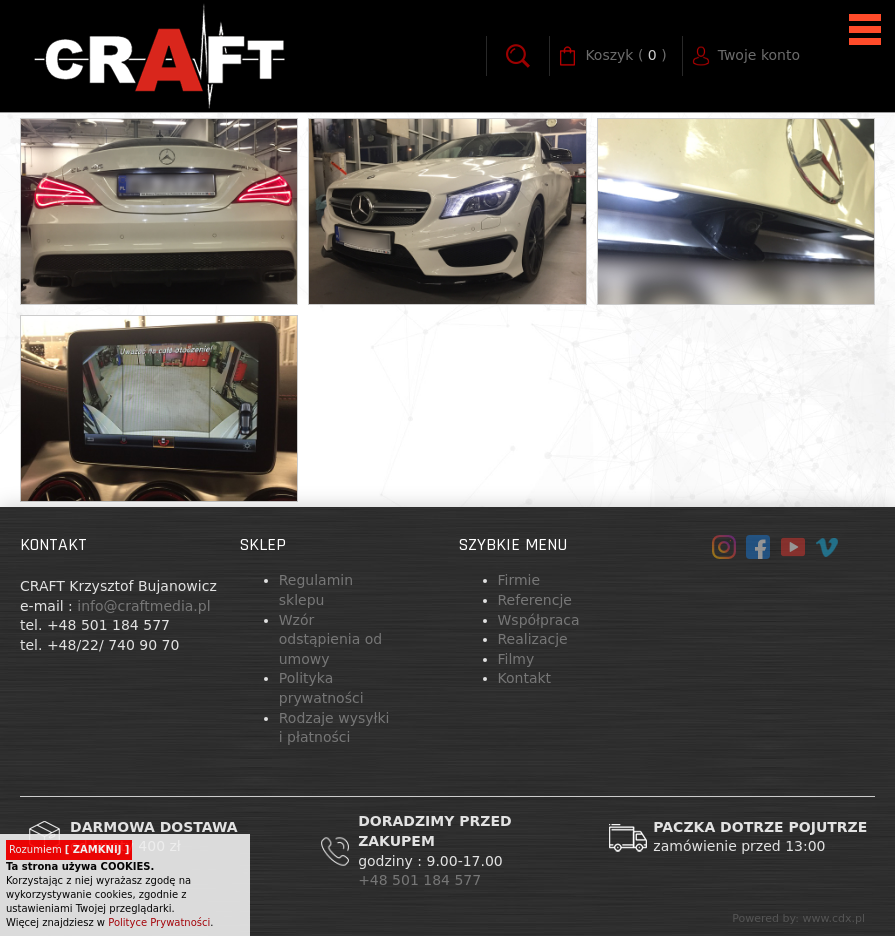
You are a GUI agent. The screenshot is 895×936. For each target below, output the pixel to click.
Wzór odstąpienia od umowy (330, 639)
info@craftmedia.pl (143, 606)
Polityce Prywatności (159, 922)
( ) (625, 56)
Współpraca (539, 620)
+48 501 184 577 (422, 880)
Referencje (535, 600)
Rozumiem (69, 849)
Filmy (516, 659)
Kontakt (525, 678)
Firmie (519, 580)
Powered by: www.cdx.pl (798, 918)
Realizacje (533, 639)
